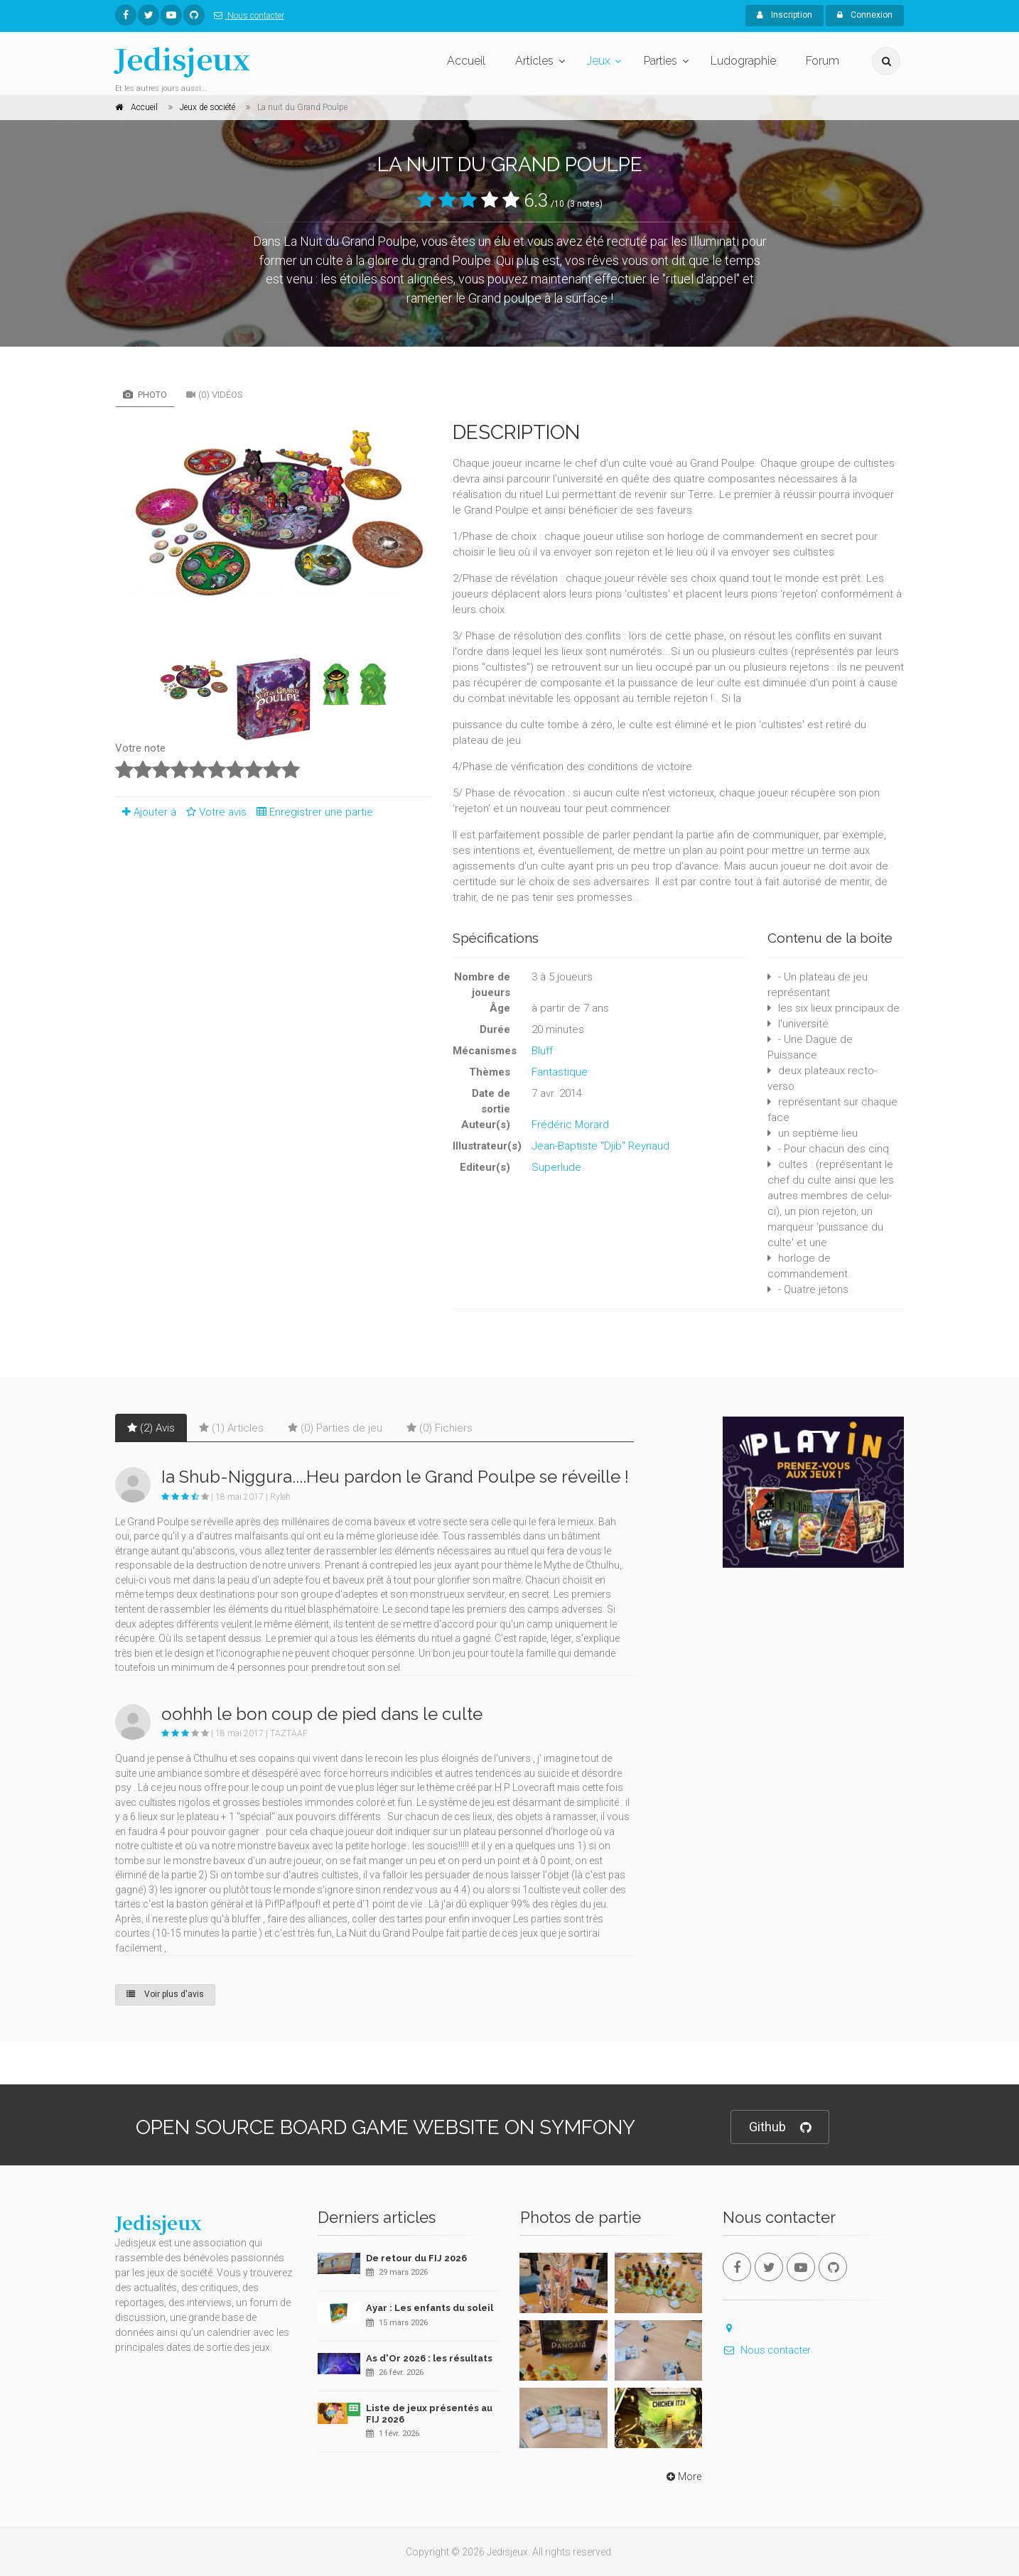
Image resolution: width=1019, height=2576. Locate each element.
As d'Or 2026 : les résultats (429, 2358)
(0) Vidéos (214, 394)
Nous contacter (246, 16)
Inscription (784, 15)
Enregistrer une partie (311, 812)
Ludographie (743, 60)
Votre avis (214, 812)
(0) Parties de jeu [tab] (335, 1428)
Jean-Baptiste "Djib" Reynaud (600, 1146)
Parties (660, 60)
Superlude (556, 1167)
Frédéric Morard (570, 1124)
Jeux (598, 60)
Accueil (466, 60)
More (682, 2476)
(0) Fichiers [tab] (439, 1428)
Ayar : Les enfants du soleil (429, 2307)
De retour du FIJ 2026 (416, 2258)
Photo (145, 394)
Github (780, 2127)
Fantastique (560, 1072)
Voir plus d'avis (165, 1994)
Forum (822, 60)
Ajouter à (145, 812)
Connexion (865, 15)
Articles (534, 60)
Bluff (542, 1050)
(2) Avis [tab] (151, 1428)
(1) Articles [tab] (231, 1428)
